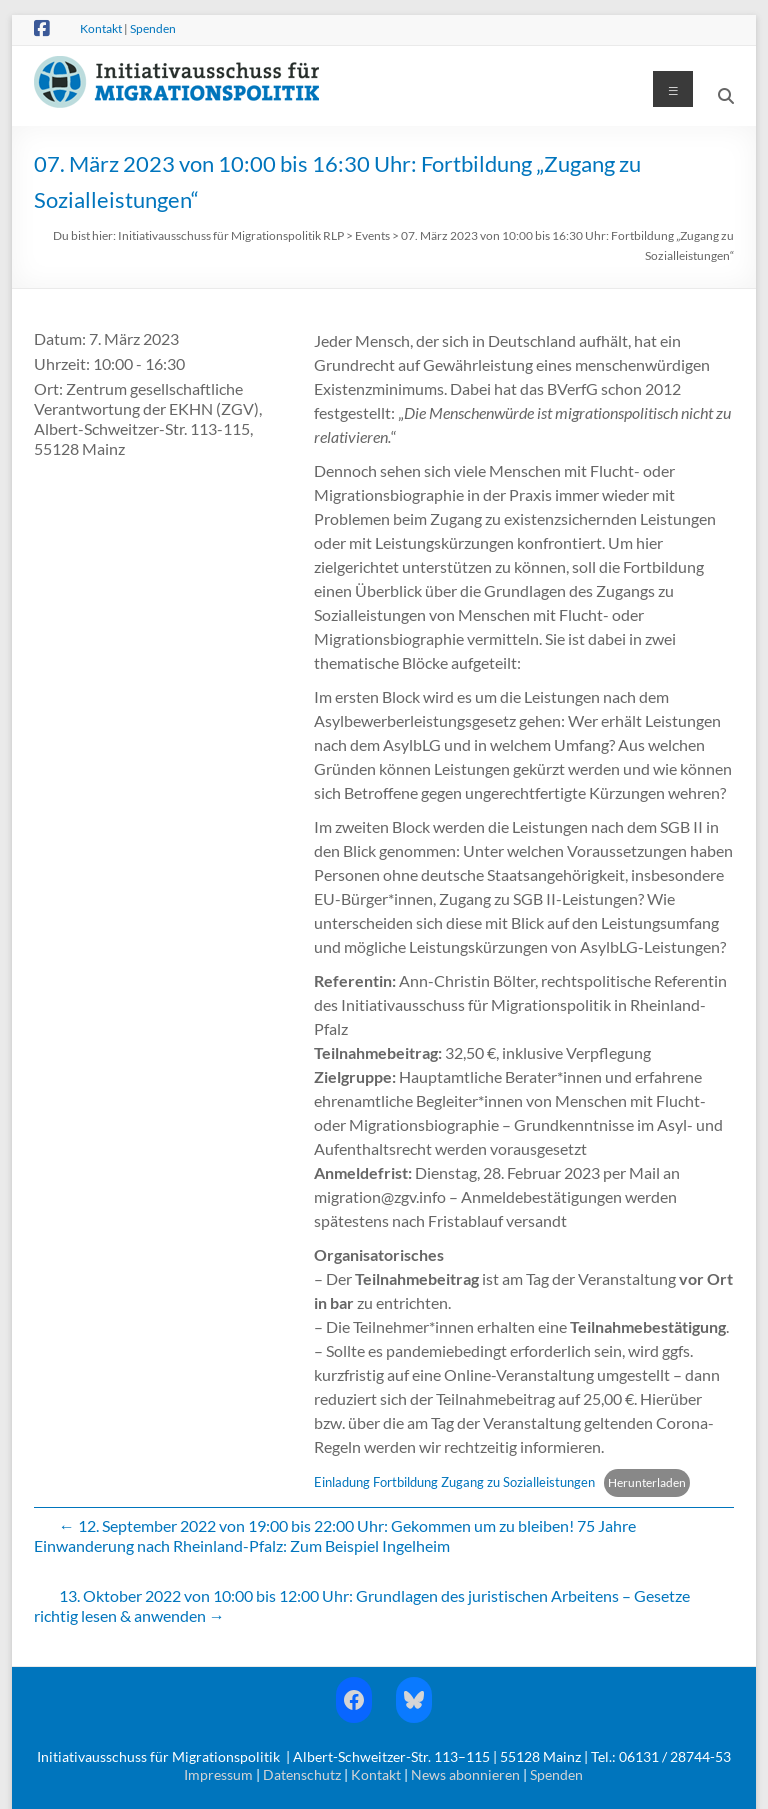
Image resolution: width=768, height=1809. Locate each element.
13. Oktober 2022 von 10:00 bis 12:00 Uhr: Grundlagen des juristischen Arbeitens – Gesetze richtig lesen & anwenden (362, 1605)
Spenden (153, 28)
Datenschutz (302, 1774)
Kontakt (101, 28)
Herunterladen (647, 1482)
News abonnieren (465, 1774)
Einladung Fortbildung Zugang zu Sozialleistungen (454, 1482)
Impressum (218, 1774)
